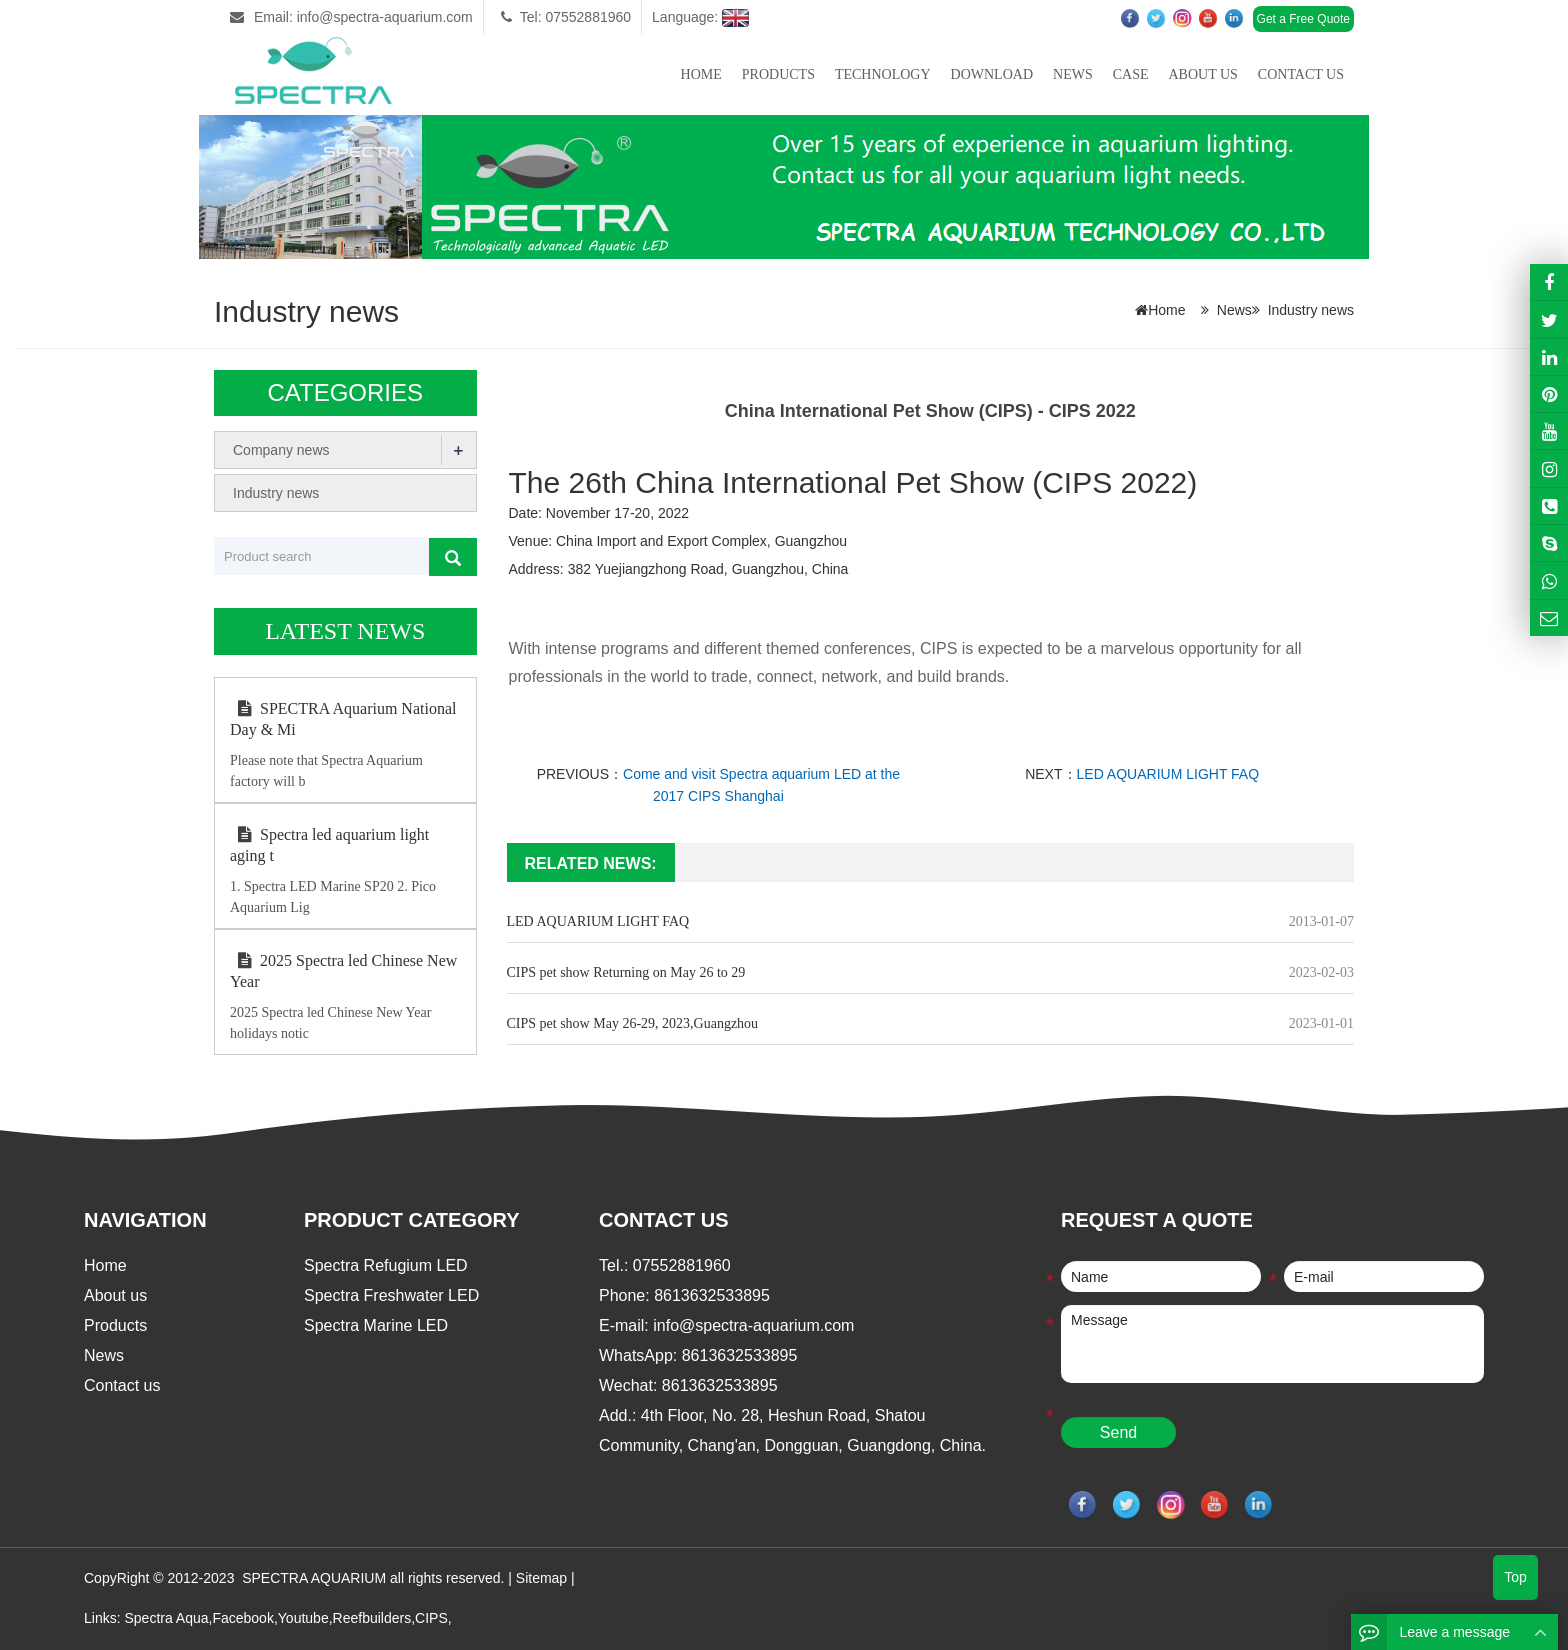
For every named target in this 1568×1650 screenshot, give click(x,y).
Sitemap (541, 1578)
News (1073, 74)
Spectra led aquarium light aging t (329, 845)
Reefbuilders (372, 1618)
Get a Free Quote (1303, 19)
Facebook (242, 1618)
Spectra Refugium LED (386, 1265)
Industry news (1311, 310)
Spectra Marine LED (376, 1325)
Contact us (1301, 74)
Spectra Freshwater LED (391, 1295)
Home (701, 74)
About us (1202, 74)
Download (992, 74)
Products (778, 74)
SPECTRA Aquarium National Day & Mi (343, 719)
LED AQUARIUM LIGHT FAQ (1168, 774)
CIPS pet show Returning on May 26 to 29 (626, 972)
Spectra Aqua (166, 1618)
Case (1131, 74)
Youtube (303, 1618)
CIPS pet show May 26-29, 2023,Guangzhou (633, 1023)
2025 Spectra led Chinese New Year (343, 971)
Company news (281, 450)
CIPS (431, 1618)
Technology (883, 74)
